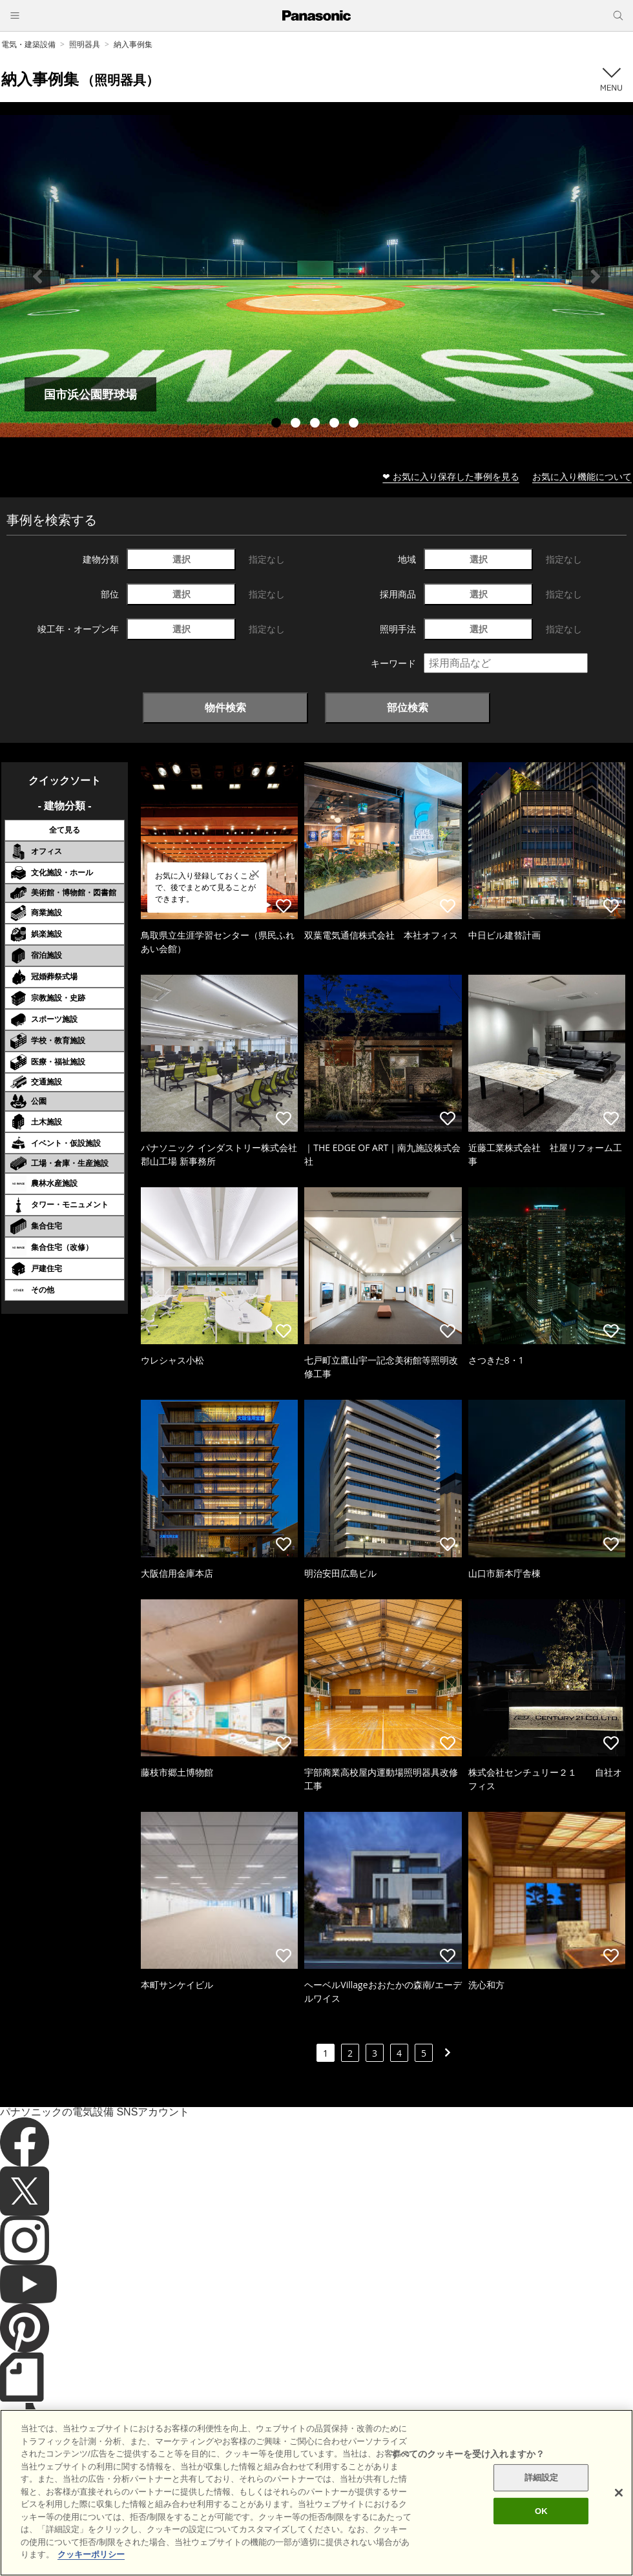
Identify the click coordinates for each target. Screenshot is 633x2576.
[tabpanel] (316, 276)
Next (595, 276)
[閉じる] (619, 2524)
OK (541, 2542)
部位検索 (407, 707)
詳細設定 (541, 2509)
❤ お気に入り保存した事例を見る (450, 476)
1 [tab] (277, 424)
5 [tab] (355, 424)
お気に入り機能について (582, 476)
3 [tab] (316, 424)
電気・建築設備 (28, 44)
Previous (37, 276)
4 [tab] (335, 424)
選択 (181, 559)
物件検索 (225, 707)
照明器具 (84, 44)
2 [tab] (297, 424)
